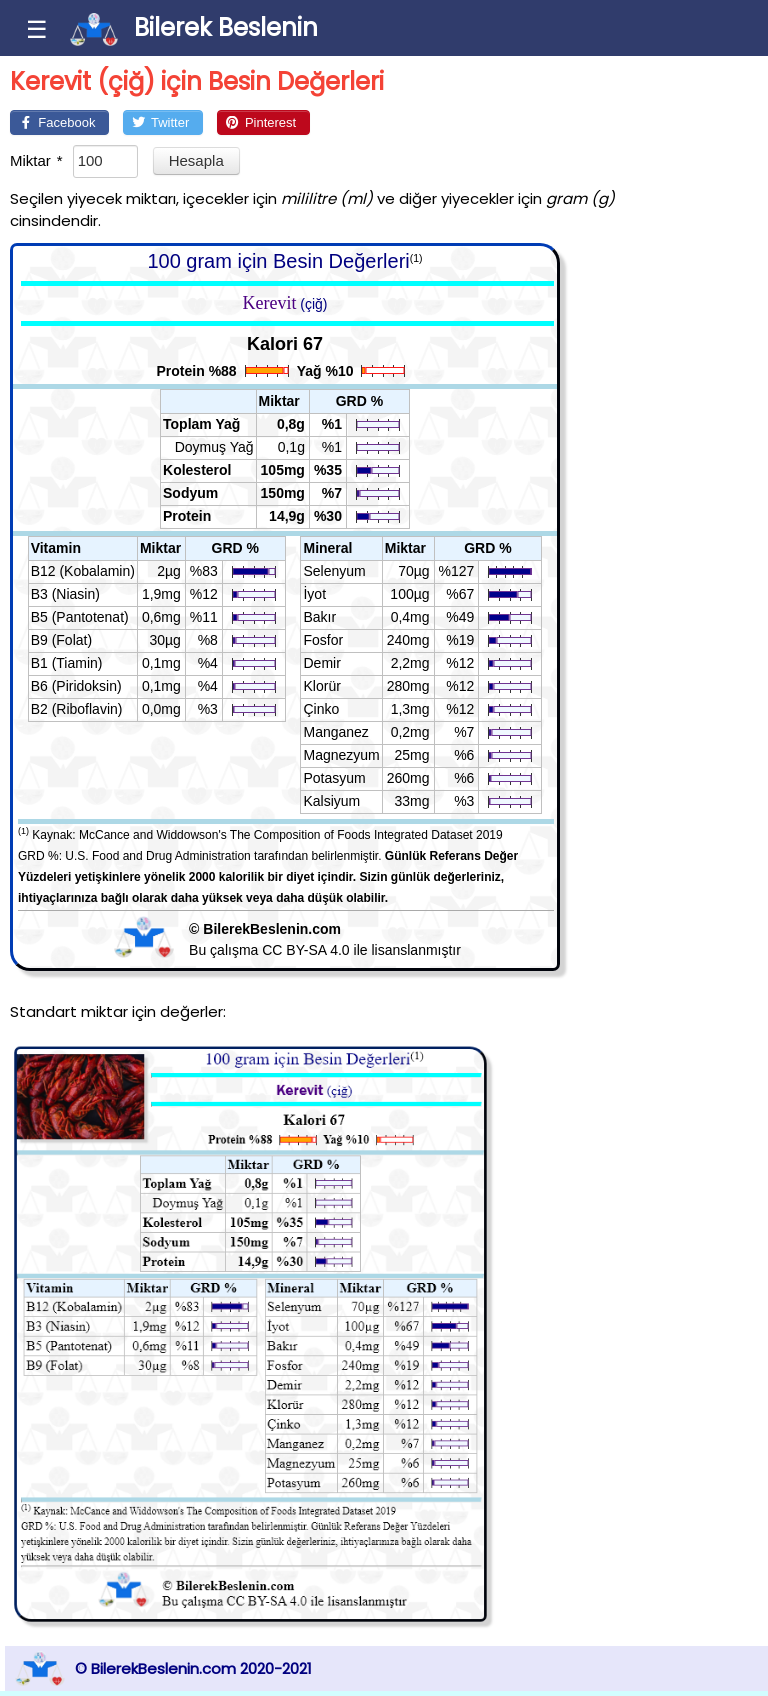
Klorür (321, 686)
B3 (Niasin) (65, 594)
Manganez (335, 732)
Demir (321, 663)
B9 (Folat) (61, 640)
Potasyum (334, 778)
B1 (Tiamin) (67, 663)
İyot (314, 594)
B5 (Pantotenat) (80, 617)
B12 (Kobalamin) (83, 571)
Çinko (321, 709)
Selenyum (334, 571)
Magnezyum (341, 755)
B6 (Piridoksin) (76, 686)
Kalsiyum (331, 801)
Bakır (319, 617)
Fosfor (323, 640)
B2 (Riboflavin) (77, 709)
